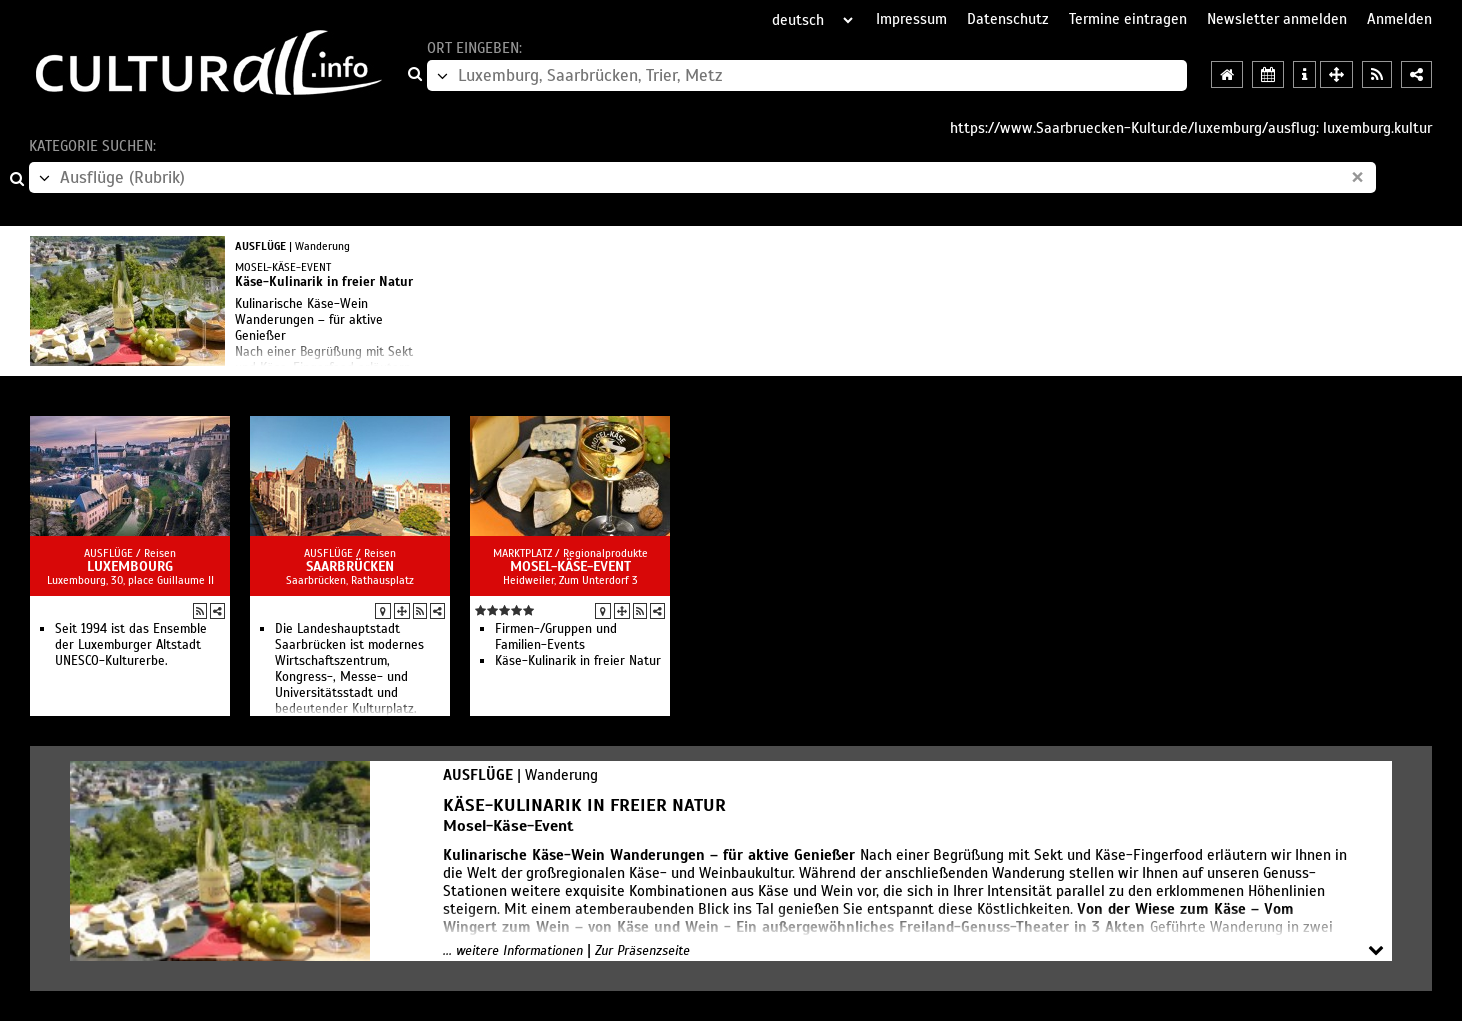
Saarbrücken (350, 566)
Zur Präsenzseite (642, 951)
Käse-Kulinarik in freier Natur (578, 661)
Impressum (911, 19)
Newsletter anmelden (1277, 19)
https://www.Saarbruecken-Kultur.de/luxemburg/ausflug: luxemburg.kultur (1191, 128)
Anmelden (1399, 19)
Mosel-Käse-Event (570, 566)
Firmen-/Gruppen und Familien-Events (556, 637)
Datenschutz (1008, 19)
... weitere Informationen (513, 951)
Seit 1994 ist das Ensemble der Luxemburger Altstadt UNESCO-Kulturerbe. (131, 645)
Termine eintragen (1128, 19)
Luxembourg (130, 566)
